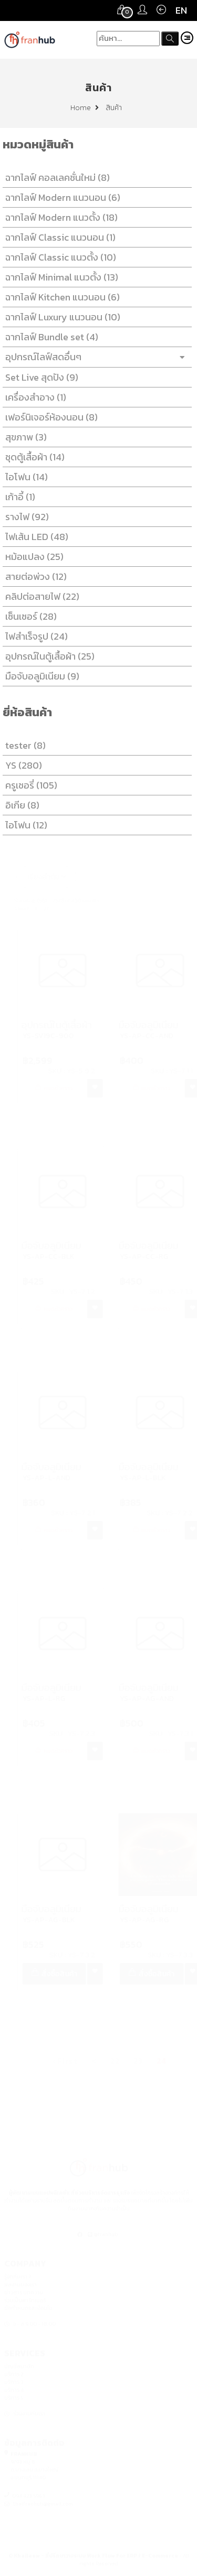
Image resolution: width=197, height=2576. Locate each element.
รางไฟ (25, 517)
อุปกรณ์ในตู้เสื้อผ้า (47, 656)
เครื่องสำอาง (33, 397)
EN (181, 10)
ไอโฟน (24, 477)
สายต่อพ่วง (34, 576)
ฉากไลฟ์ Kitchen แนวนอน (60, 297)
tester (23, 745)
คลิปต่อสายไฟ (40, 596)
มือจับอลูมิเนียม (40, 676)
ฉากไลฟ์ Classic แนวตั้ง (58, 257)
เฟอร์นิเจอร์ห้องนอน (49, 417)
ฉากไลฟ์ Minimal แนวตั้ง (59, 277)
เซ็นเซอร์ (29, 616)
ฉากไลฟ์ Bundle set (49, 337)
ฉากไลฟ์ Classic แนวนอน (58, 237)
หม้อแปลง (32, 556)
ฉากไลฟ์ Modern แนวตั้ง (59, 217)
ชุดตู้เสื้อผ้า (33, 457)
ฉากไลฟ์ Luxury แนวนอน (60, 317)
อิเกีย (20, 805)
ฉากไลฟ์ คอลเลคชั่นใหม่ (55, 177)
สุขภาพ (24, 437)
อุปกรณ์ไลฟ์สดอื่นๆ (95, 357)
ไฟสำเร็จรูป (34, 636)
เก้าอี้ (18, 497)
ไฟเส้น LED (34, 537)
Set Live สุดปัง (39, 377)
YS (21, 765)
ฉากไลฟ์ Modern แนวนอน (60, 197)
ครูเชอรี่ (29, 785)
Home (84, 107)
